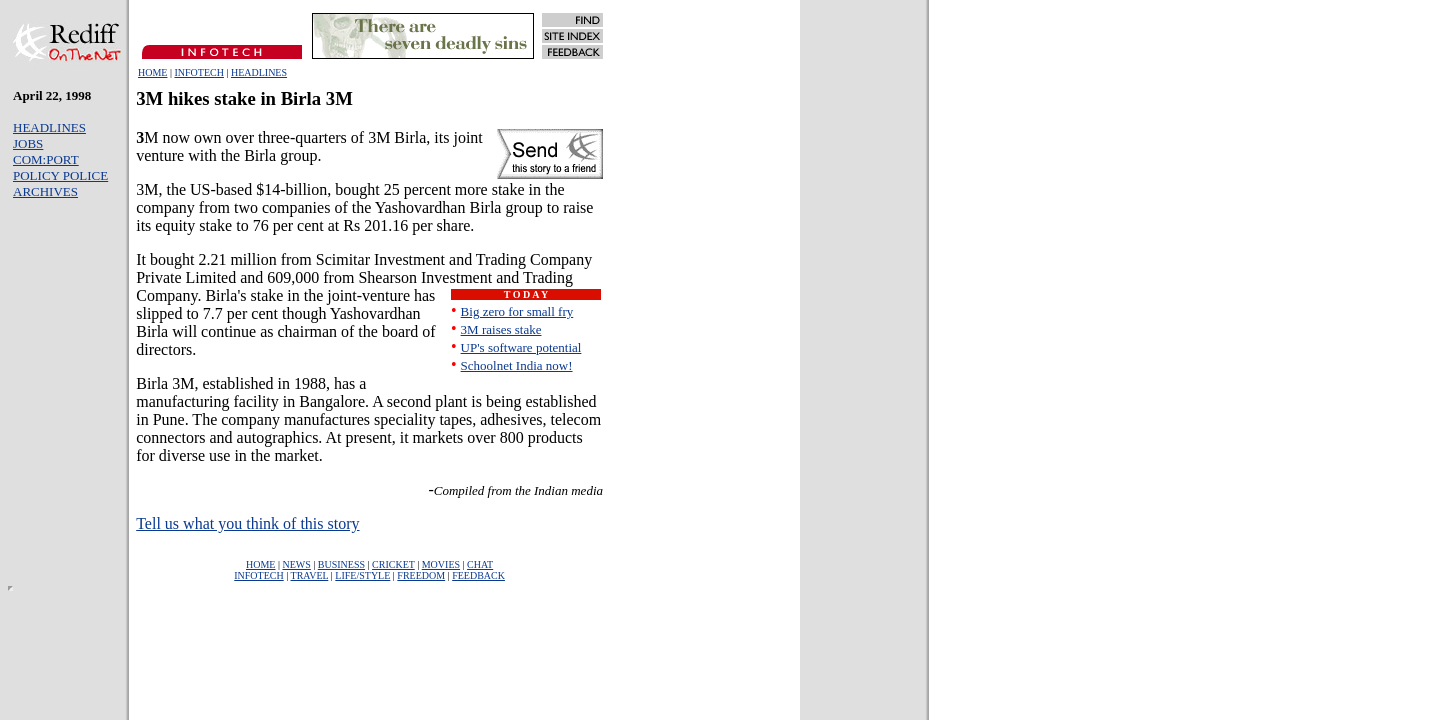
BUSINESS (341, 564)
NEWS (296, 564)
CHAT (480, 564)
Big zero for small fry (517, 311)
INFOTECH (198, 72)
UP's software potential (521, 347)
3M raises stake (501, 329)
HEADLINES (259, 72)
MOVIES (441, 564)
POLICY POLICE (60, 175)
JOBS (28, 143)
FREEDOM (421, 575)
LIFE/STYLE (362, 575)
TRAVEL (310, 575)
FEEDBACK (478, 575)
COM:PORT (46, 159)
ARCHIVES (45, 191)
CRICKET (393, 564)
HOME (152, 72)
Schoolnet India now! (517, 365)
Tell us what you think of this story (247, 523)
